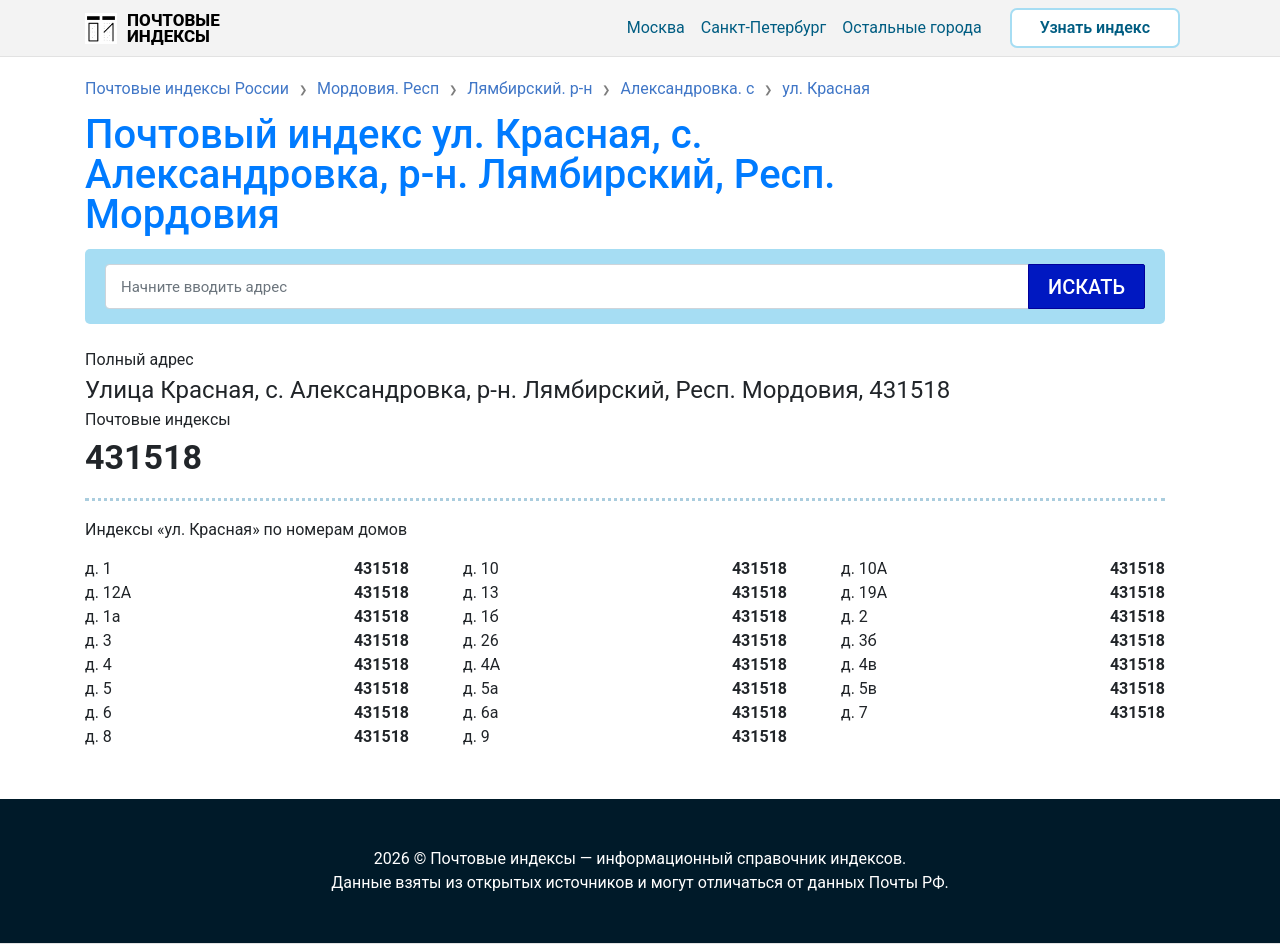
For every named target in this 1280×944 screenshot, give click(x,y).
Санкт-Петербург (764, 27)
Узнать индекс (1095, 27)
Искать (1086, 287)
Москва (656, 27)
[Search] (625, 286)
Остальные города (911, 27)
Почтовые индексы (173, 28)
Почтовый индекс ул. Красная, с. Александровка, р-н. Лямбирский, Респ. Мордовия (460, 174)
